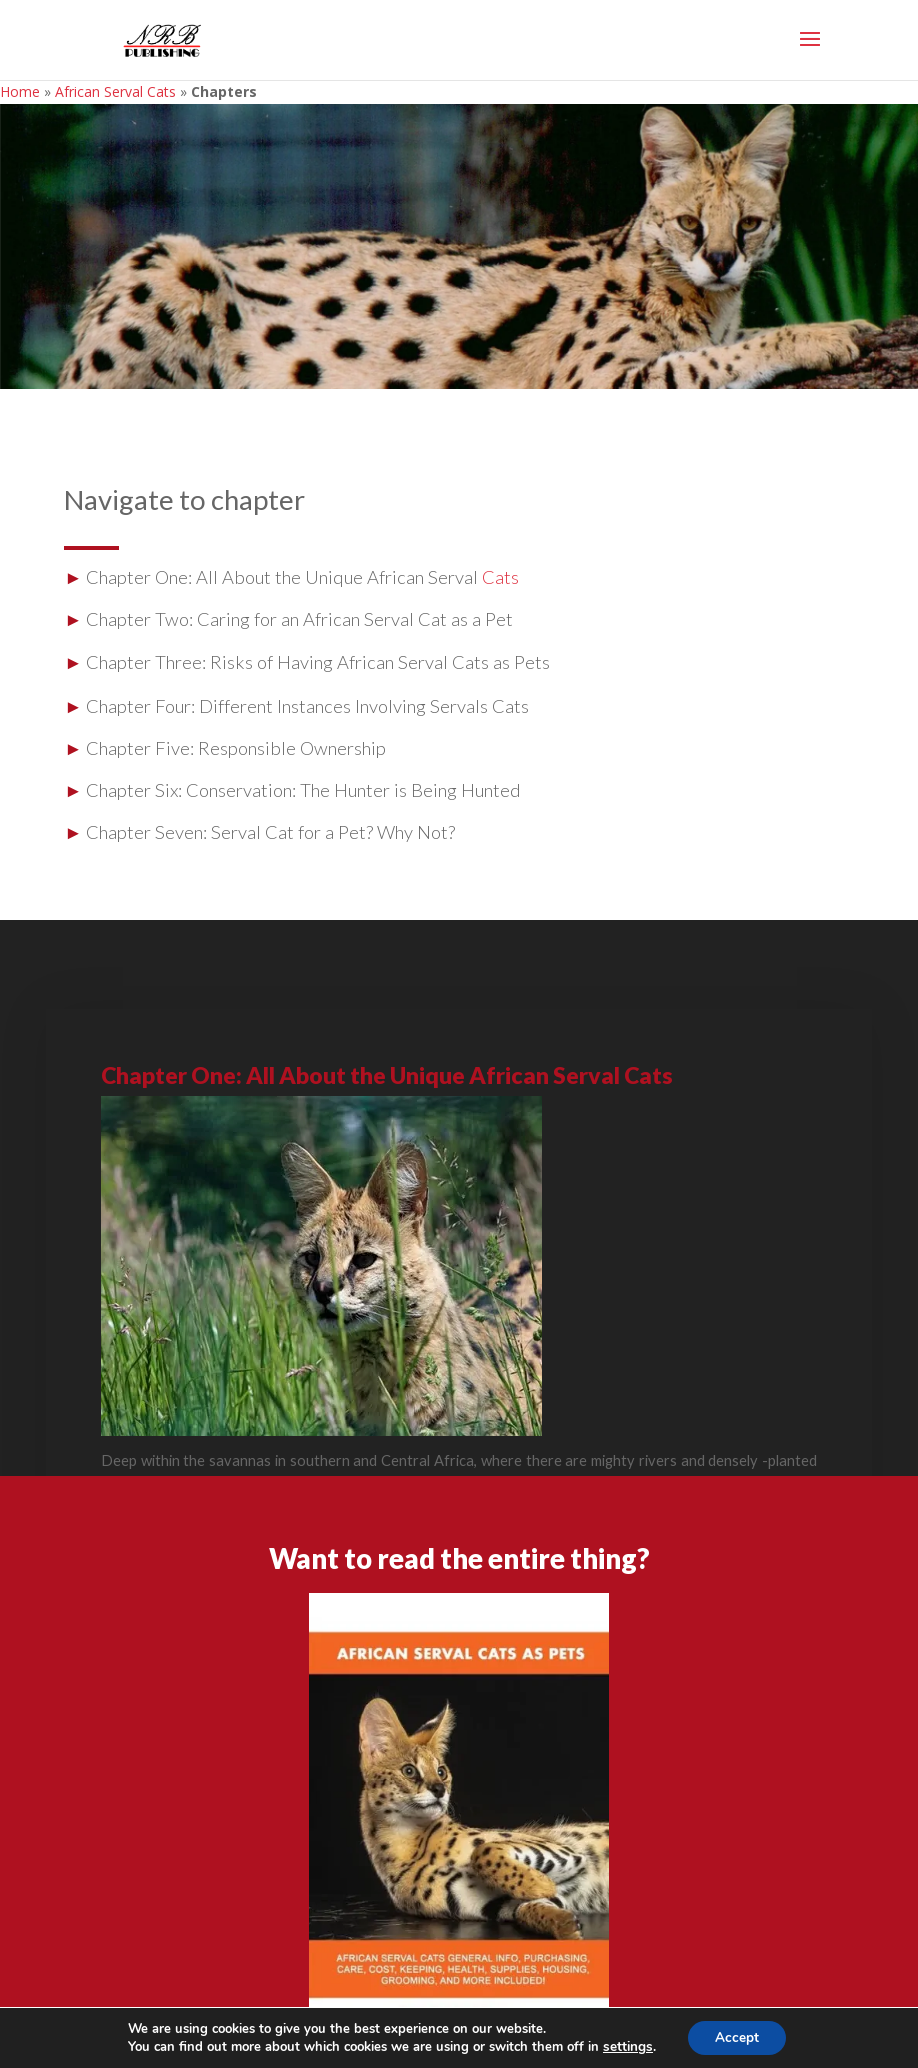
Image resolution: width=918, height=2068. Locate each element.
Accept (736, 2036)
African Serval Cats (115, 91)
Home (20, 91)
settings (625, 2046)
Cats (500, 577)
